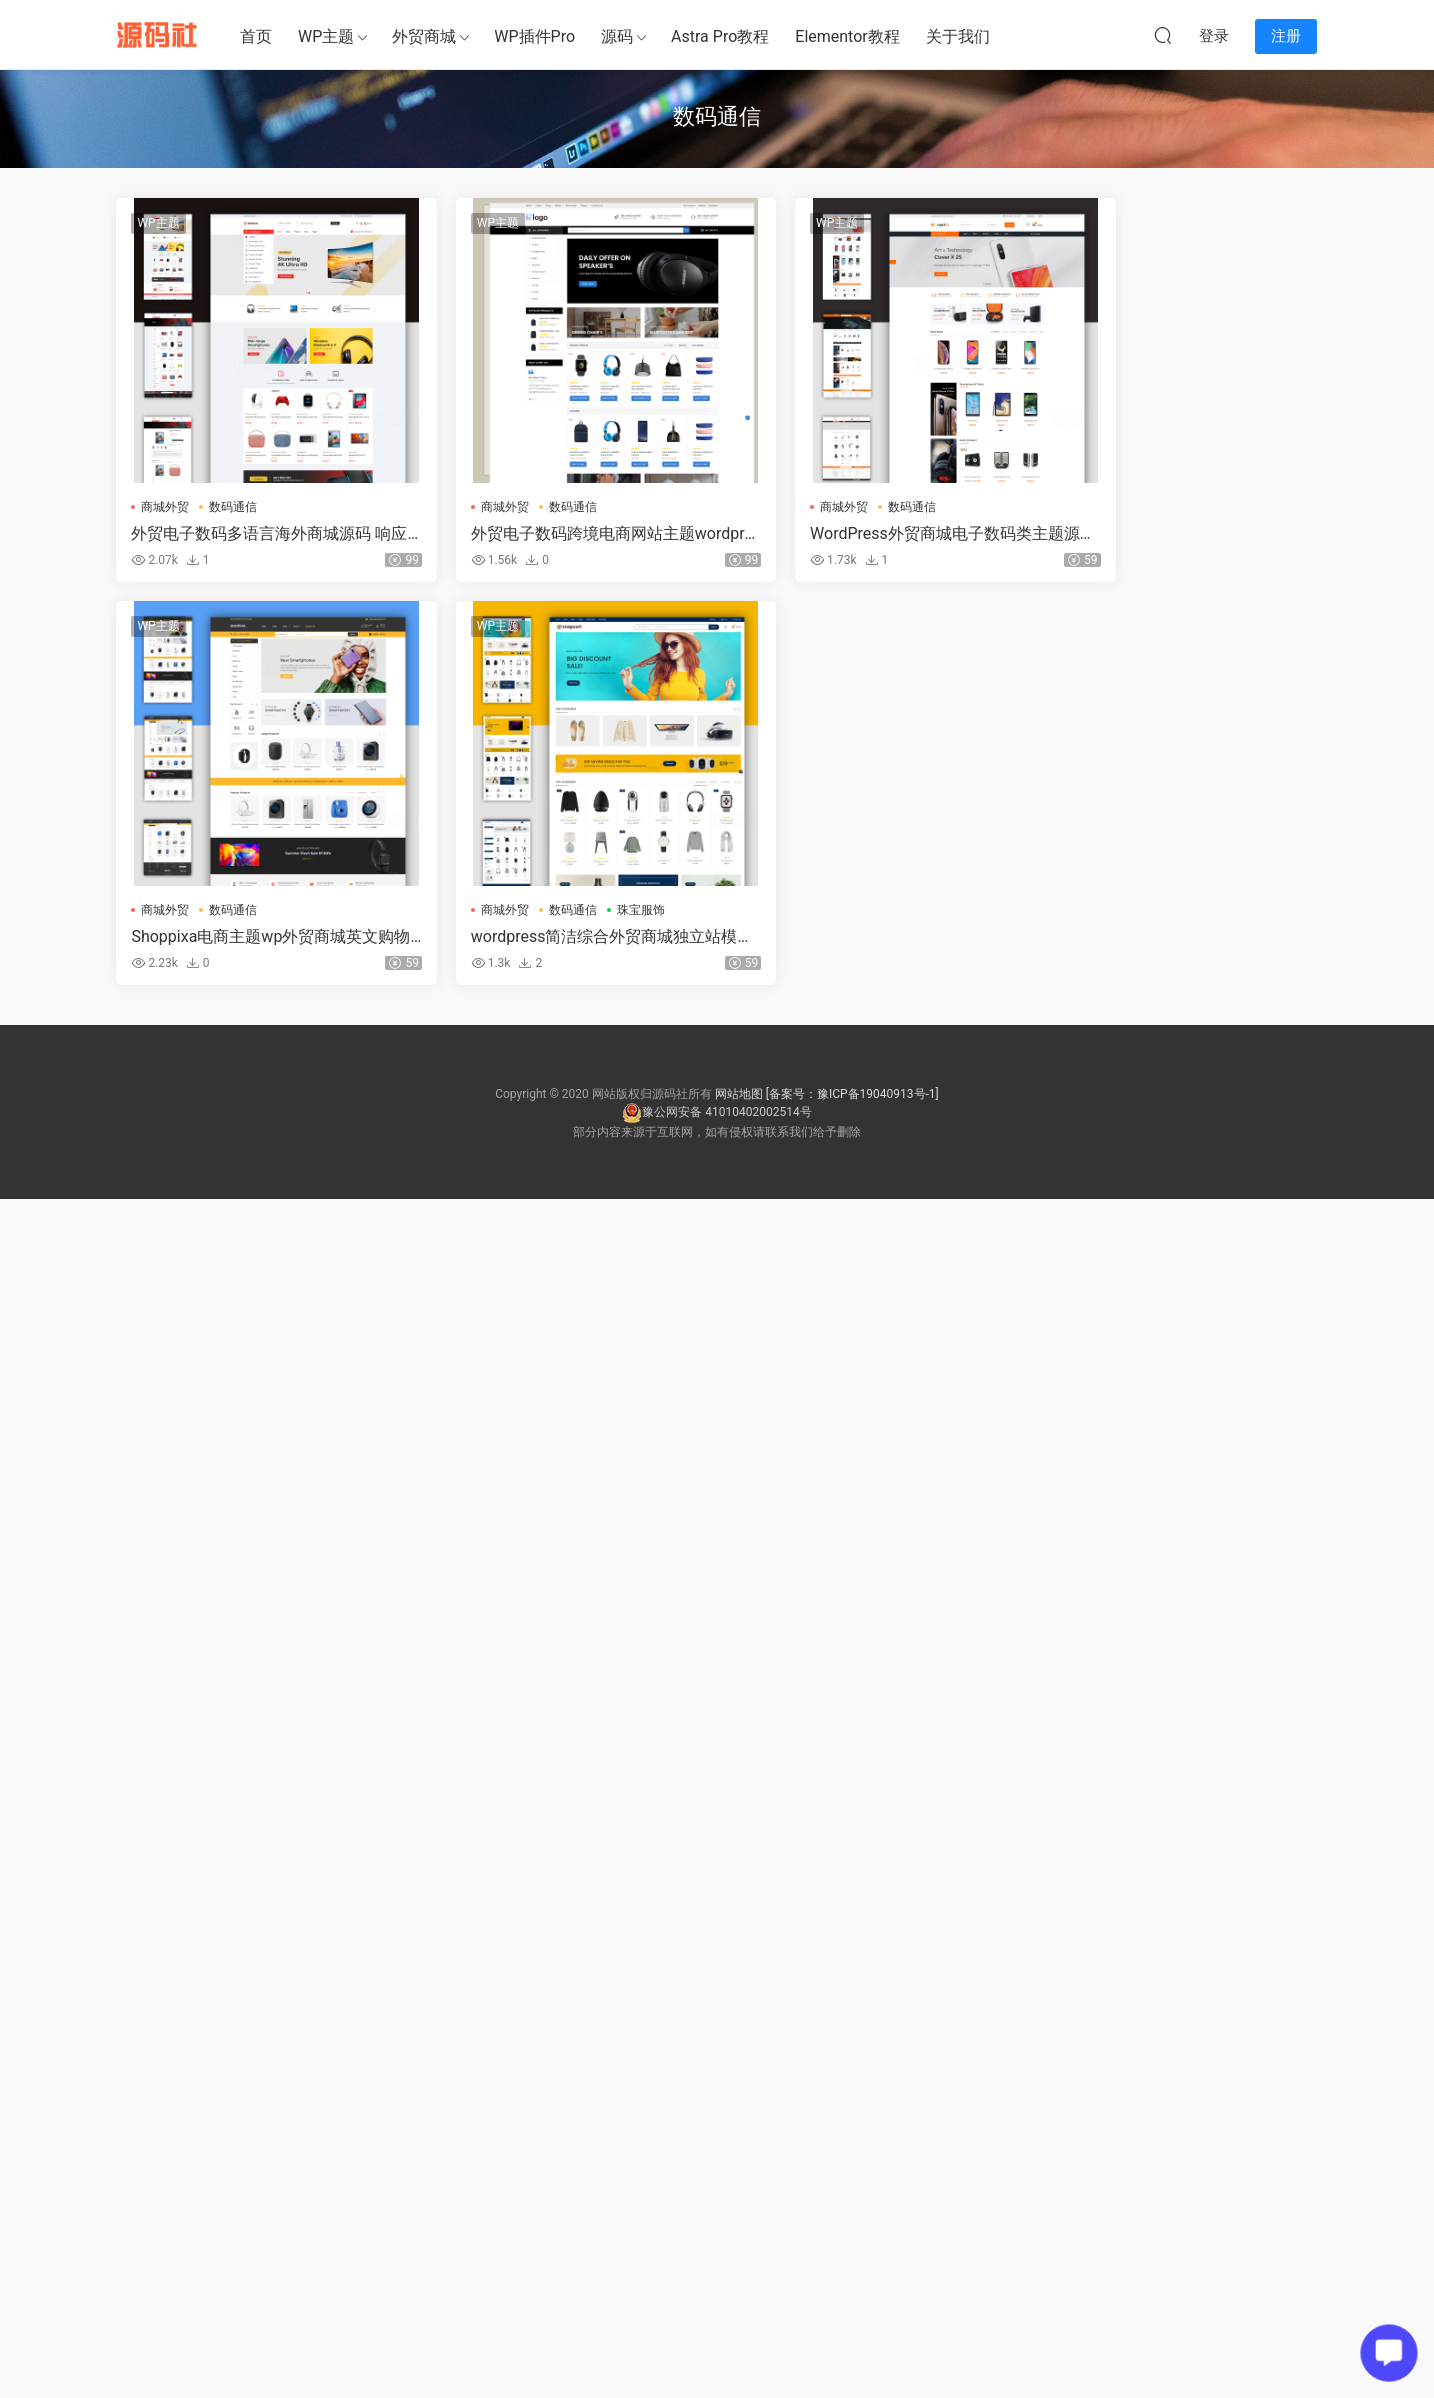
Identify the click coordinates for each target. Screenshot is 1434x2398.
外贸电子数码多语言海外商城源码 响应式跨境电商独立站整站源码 (252, 534)
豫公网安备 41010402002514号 (716, 1113)
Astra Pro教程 (720, 36)
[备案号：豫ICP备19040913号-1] (852, 1095)
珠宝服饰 (302, 911)
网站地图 (739, 1095)
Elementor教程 (847, 36)
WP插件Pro (534, 36)
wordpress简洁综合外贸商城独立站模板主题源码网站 (257, 938)
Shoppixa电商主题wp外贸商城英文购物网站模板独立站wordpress (1170, 534)
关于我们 (958, 36)
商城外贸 (166, 507)
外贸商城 (424, 36)
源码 (617, 36)
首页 (256, 36)
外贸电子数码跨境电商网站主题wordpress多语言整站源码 (562, 534)
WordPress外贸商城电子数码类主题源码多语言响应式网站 (869, 534)
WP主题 (326, 36)
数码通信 (234, 507)
